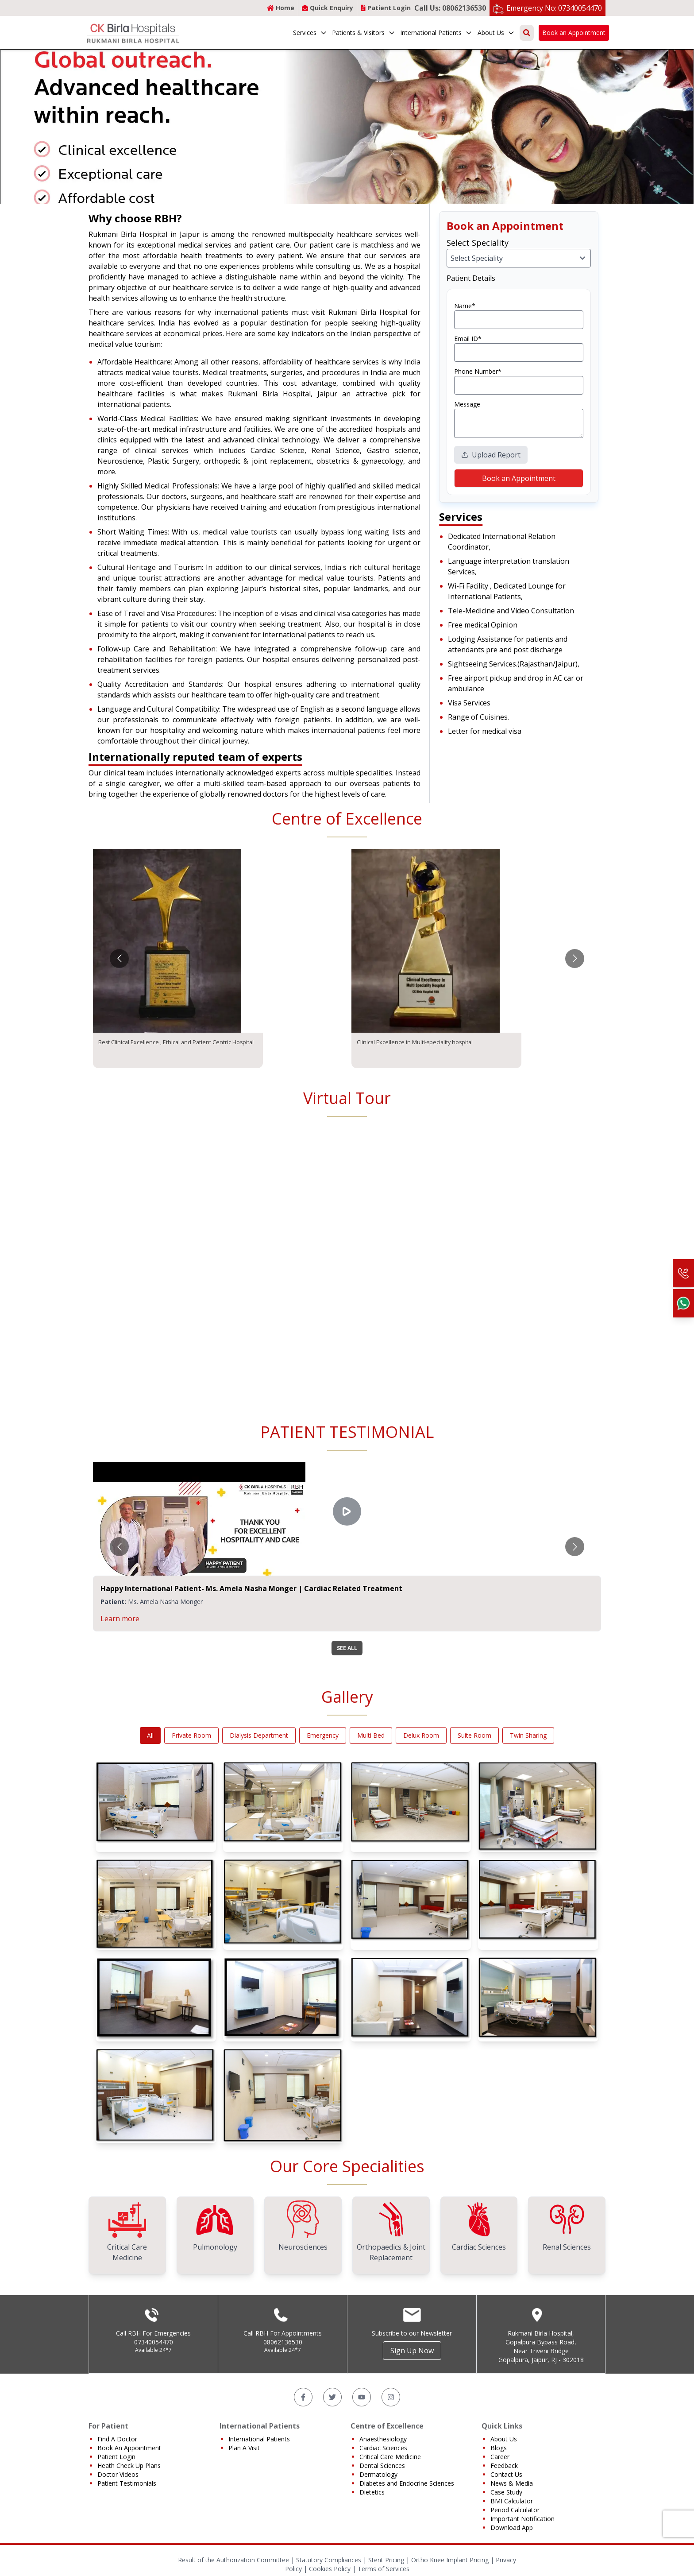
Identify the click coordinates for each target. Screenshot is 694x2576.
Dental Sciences (382, 2465)
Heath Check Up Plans (129, 2465)
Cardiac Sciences (383, 2448)
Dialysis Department (259, 1735)
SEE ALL (347, 1648)
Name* (464, 306)
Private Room (191, 1735)
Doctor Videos (118, 2474)
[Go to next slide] (574, 958)
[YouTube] (361, 2397)
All (150, 1735)
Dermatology (378, 2474)
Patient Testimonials (126, 2483)
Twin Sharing (528, 1735)
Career (499, 2456)
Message (467, 404)
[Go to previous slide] (119, 958)
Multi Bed (371, 1735)
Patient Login (386, 8)
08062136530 (282, 2342)
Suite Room (474, 1735)
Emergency (323, 1735)
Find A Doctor (117, 2439)
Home (280, 8)
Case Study (506, 2492)
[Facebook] (303, 2397)
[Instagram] (391, 2397)
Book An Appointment (129, 2448)
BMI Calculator (511, 2501)
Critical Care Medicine (390, 2456)
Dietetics (372, 2492)
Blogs (498, 2448)
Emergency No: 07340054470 (554, 8)
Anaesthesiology (383, 2439)
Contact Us (506, 2474)
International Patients (436, 32)
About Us (496, 32)
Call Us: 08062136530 (450, 8)
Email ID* (468, 338)
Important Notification (522, 2518)
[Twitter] (332, 2397)
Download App (511, 2527)
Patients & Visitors (363, 32)
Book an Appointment (573, 32)
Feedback (504, 2465)
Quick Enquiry (327, 8)
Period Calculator (515, 2510)
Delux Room (421, 1735)
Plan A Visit (244, 2448)
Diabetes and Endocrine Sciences (406, 2483)
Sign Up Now (412, 2350)
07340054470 (153, 2342)
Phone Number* (477, 371)
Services (310, 32)
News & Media (511, 2483)
